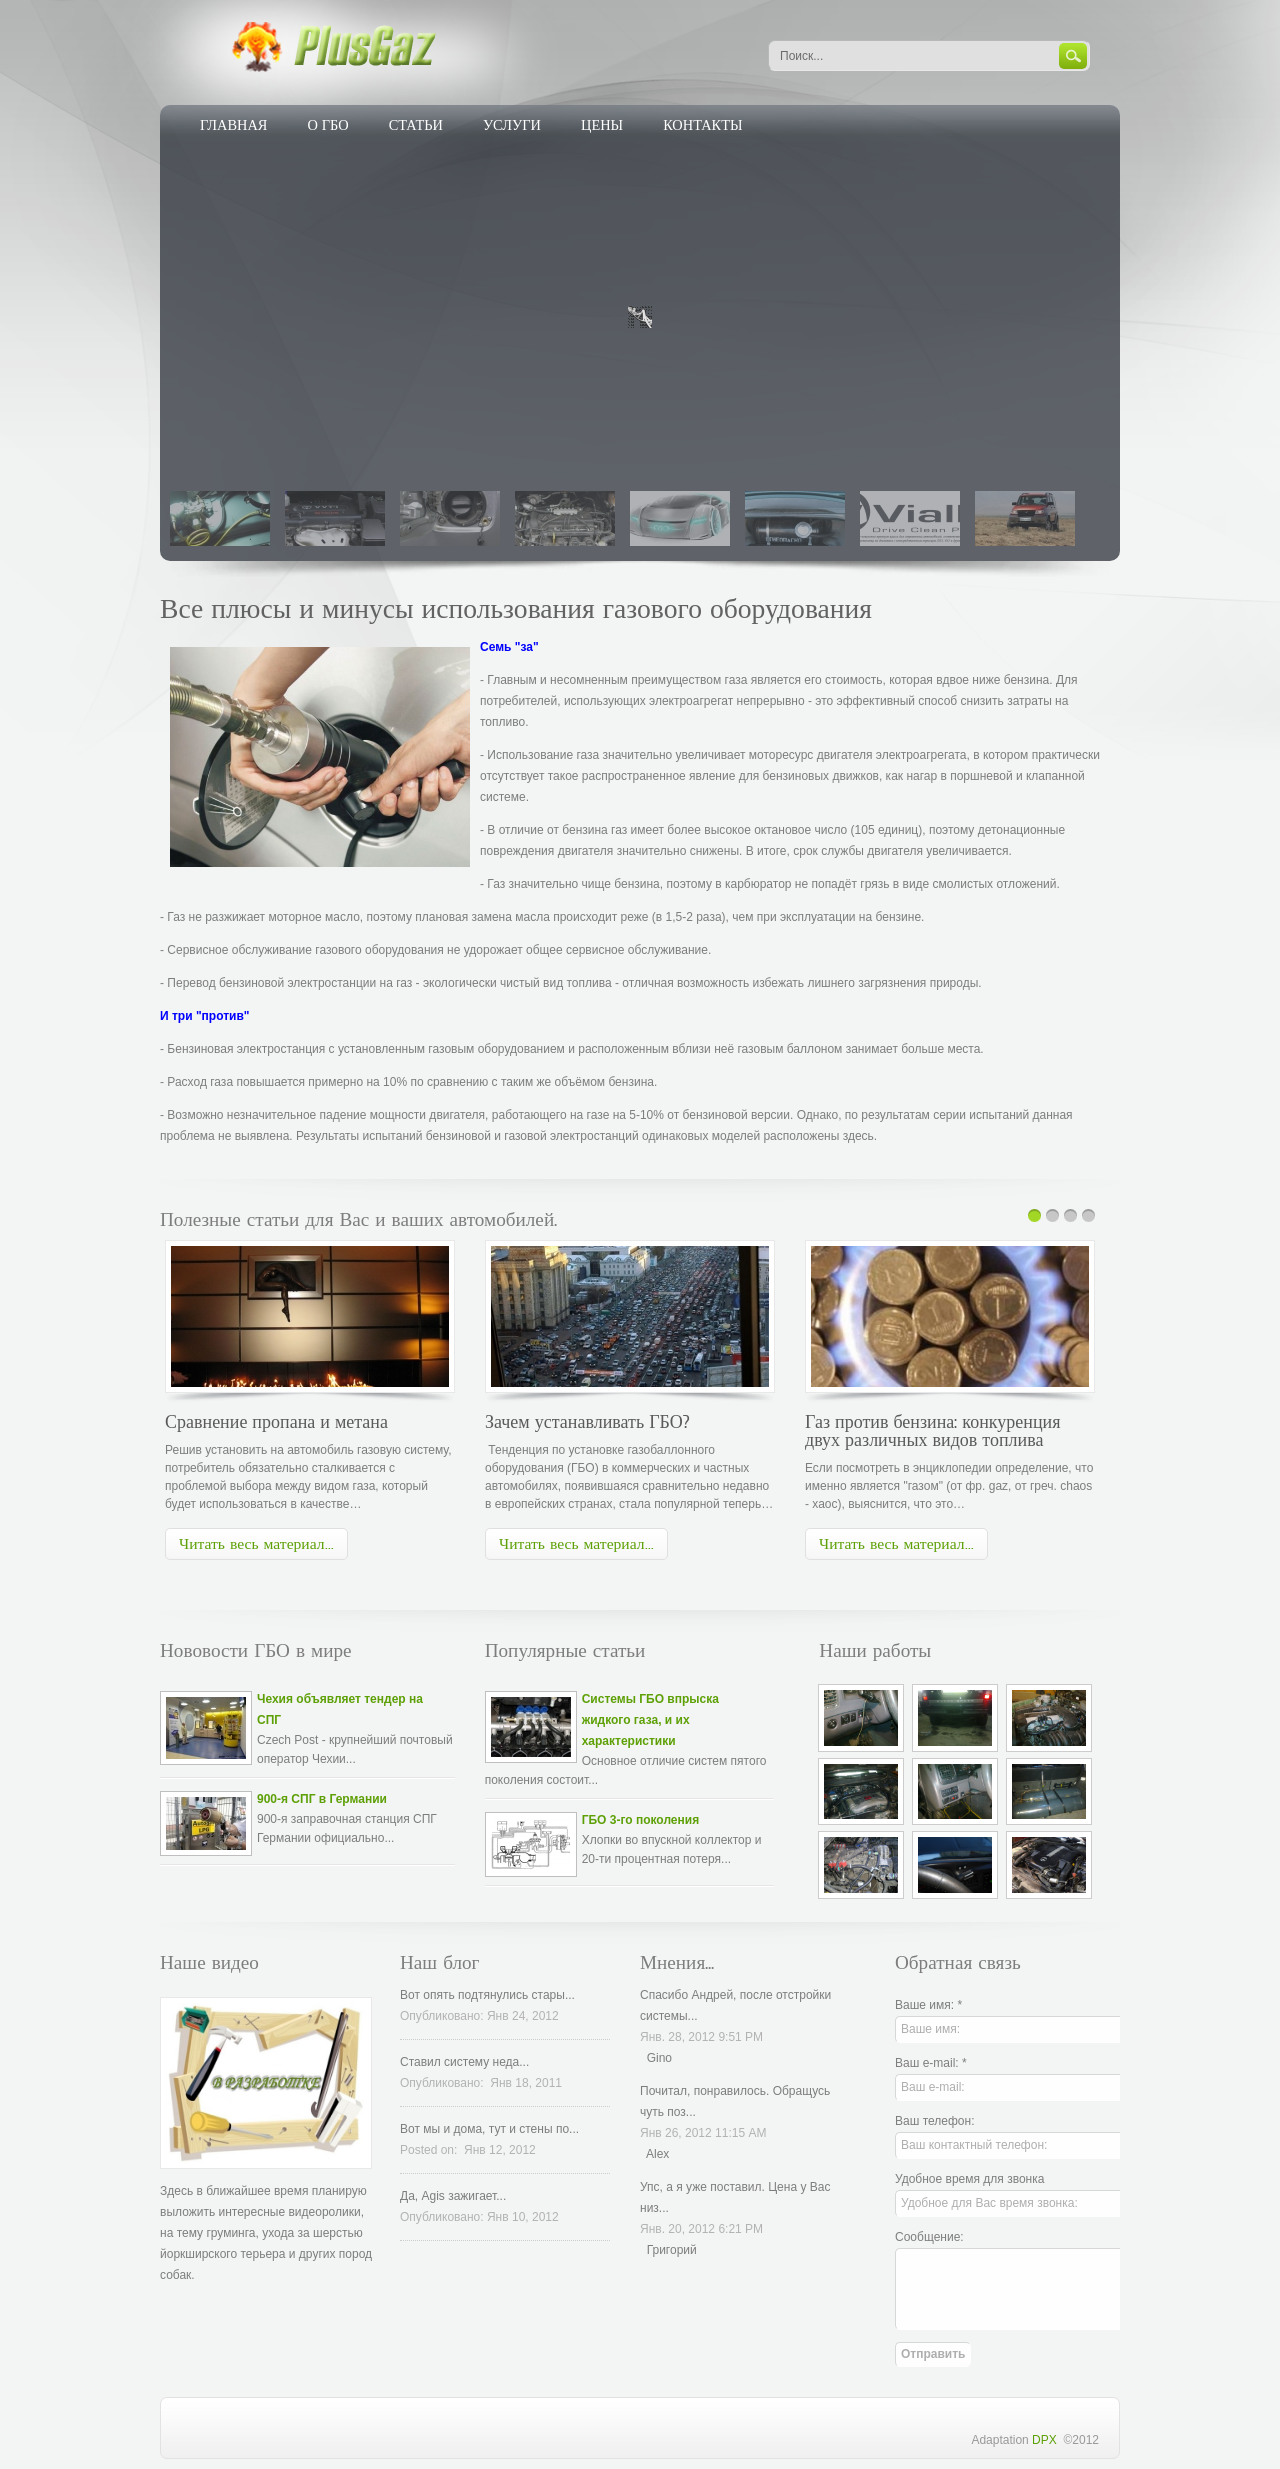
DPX (1047, 2440)
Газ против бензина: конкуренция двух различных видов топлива (932, 1430)
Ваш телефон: (934, 2121)
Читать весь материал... (256, 1543)
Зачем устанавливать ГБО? (590, 1421)
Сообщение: (929, 2237)
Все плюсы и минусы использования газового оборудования (516, 608)
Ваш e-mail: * (931, 2063)
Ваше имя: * (928, 2005)
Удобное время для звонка (969, 2179)
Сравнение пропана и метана (279, 1421)
